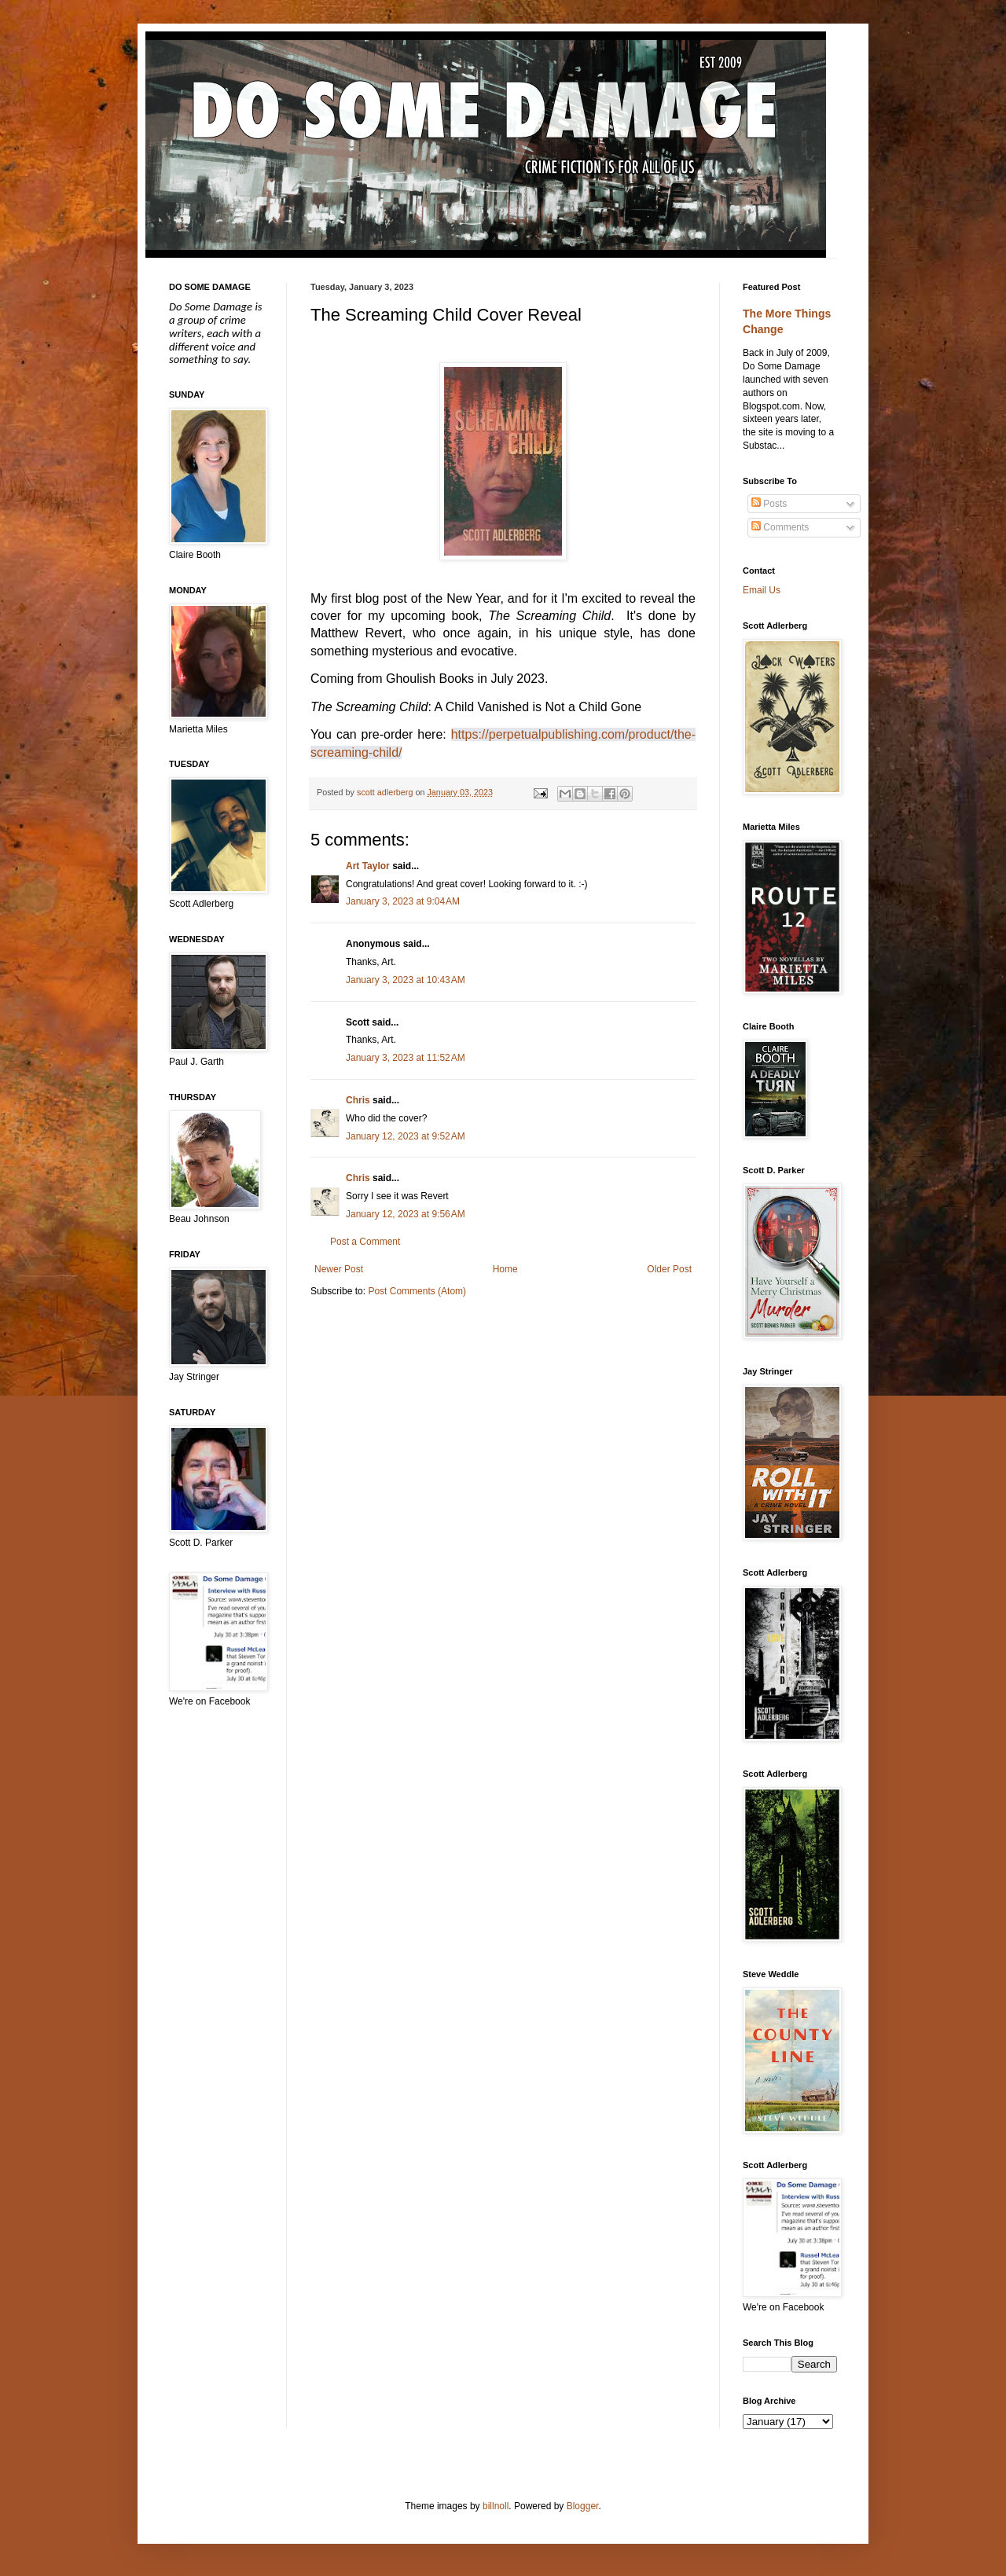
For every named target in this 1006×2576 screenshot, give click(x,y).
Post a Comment (365, 1241)
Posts (769, 503)
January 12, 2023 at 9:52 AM (405, 1136)
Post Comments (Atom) (417, 1291)
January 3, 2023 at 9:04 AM (403, 901)
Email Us (761, 590)
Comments (780, 527)
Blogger (583, 2506)
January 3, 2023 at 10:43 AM (405, 979)
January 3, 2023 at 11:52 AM (405, 1057)
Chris (358, 1100)
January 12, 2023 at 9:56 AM (405, 1214)
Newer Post (338, 1269)
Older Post (669, 1269)
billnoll (496, 2506)
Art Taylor (368, 866)
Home (505, 1269)
